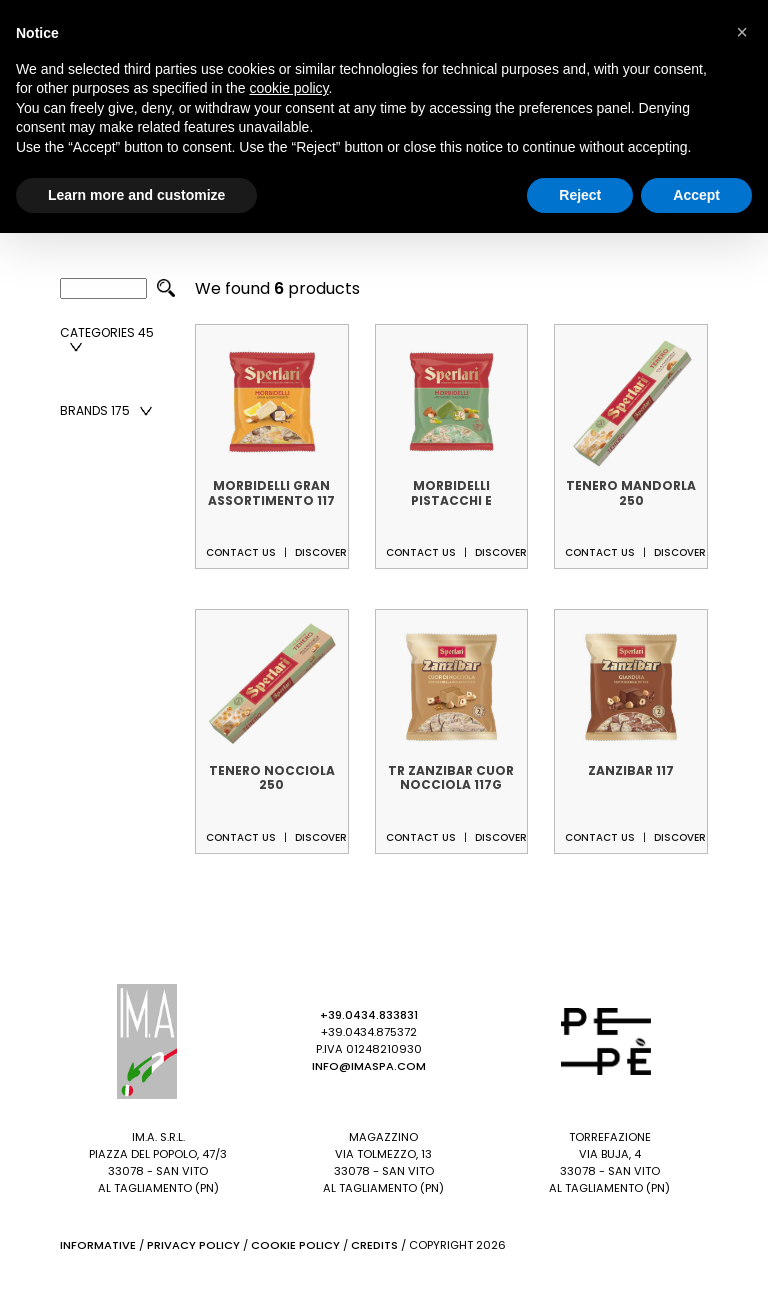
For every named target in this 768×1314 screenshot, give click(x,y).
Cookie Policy (295, 1245)
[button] (742, 32)
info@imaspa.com (369, 1066)
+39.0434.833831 (369, 1015)
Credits (374, 1245)
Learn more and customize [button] (136, 195)
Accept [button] (696, 195)
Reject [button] (580, 195)
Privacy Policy (193, 1245)
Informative (98, 1245)
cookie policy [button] (288, 88)
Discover (321, 552)
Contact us (241, 552)
